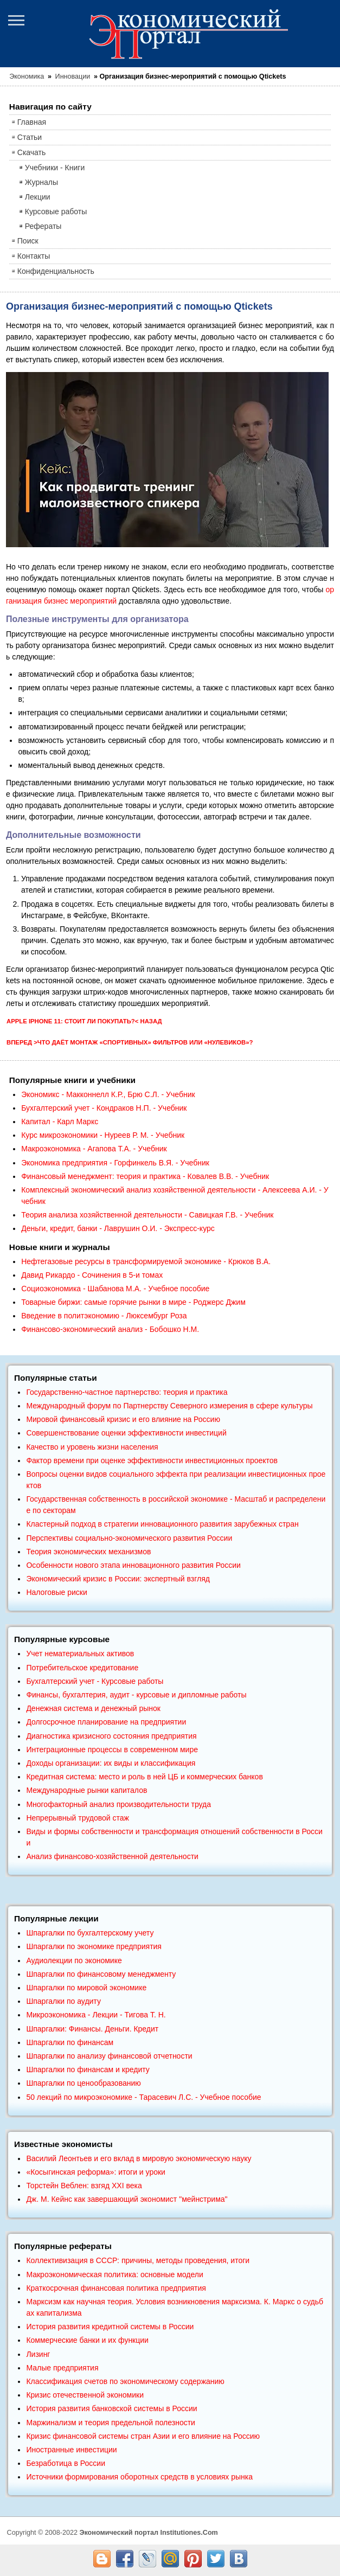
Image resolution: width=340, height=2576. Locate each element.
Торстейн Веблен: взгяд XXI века (84, 2185)
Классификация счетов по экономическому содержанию (125, 2381)
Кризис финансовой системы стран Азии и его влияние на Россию (143, 2436)
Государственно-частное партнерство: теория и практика (126, 1392)
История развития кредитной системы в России (110, 2326)
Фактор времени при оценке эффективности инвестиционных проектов (152, 1460)
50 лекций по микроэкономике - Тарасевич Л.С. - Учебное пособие (143, 2097)
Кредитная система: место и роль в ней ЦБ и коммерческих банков (144, 1776)
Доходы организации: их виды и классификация (110, 1763)
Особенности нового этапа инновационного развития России (133, 1565)
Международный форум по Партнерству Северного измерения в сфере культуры (169, 1405)
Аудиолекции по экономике (73, 1960)
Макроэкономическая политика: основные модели (114, 2274)
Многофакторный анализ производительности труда (118, 1804)
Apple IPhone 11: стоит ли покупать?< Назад (84, 1021)
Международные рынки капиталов (86, 1790)
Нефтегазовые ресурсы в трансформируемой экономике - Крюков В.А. (146, 1261)
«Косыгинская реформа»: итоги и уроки (95, 2172)
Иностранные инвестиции (71, 2449)
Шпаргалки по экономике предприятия (94, 1946)
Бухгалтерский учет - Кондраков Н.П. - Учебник (104, 1108)
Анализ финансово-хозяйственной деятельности (112, 1856)
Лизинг (38, 2354)
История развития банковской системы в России (111, 2408)
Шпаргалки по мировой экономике (86, 1987)
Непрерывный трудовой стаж (77, 1818)
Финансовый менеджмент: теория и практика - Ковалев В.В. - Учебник (145, 1176)
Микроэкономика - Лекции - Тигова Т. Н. (95, 2014)
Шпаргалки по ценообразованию (83, 2083)
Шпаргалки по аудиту (63, 2001)
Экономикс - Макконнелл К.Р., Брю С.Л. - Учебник (108, 1094)
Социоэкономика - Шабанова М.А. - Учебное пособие (115, 1288)
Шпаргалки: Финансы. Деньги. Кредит (92, 2028)
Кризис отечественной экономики (85, 2395)
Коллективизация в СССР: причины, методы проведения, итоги (137, 2260)
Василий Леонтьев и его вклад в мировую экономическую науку (138, 2158)
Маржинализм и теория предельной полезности (110, 2422)
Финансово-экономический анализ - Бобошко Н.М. (110, 1329)
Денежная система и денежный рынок (93, 1708)
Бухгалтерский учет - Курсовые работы (94, 1681)
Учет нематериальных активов (80, 1653)
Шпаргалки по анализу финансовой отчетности (109, 2056)
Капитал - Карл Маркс (59, 1121)
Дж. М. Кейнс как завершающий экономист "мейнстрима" (126, 2199)
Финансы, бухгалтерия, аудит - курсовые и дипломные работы (136, 1694)
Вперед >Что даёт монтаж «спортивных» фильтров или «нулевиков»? (130, 1042)
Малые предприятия (62, 2367)
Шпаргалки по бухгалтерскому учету (89, 1932)
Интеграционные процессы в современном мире (112, 1749)
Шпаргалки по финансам (69, 2042)
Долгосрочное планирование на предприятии (106, 1722)
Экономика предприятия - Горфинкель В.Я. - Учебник (115, 1162)
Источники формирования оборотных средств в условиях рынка (139, 2476)
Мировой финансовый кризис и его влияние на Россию (123, 1419)
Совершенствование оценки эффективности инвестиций (126, 1432)
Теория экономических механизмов (88, 1551)
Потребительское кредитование (82, 1667)
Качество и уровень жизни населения (92, 1447)
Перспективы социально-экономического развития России (129, 1538)
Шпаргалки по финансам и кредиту (87, 2069)
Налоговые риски (56, 1592)
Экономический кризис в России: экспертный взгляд (118, 1578)
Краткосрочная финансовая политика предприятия (116, 2288)
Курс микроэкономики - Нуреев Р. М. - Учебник (102, 1135)
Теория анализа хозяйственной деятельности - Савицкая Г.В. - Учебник (147, 1214)
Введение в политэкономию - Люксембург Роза (104, 1315)
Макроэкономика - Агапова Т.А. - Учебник (93, 1148)
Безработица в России (65, 2463)
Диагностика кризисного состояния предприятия (111, 1736)
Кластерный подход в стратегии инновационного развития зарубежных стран (162, 1524)
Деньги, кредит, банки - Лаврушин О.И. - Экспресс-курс (118, 1228)
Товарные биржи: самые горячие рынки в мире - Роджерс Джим (133, 1302)
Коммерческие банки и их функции (87, 2340)
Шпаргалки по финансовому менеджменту (101, 1974)
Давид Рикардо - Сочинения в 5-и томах (92, 1275)
